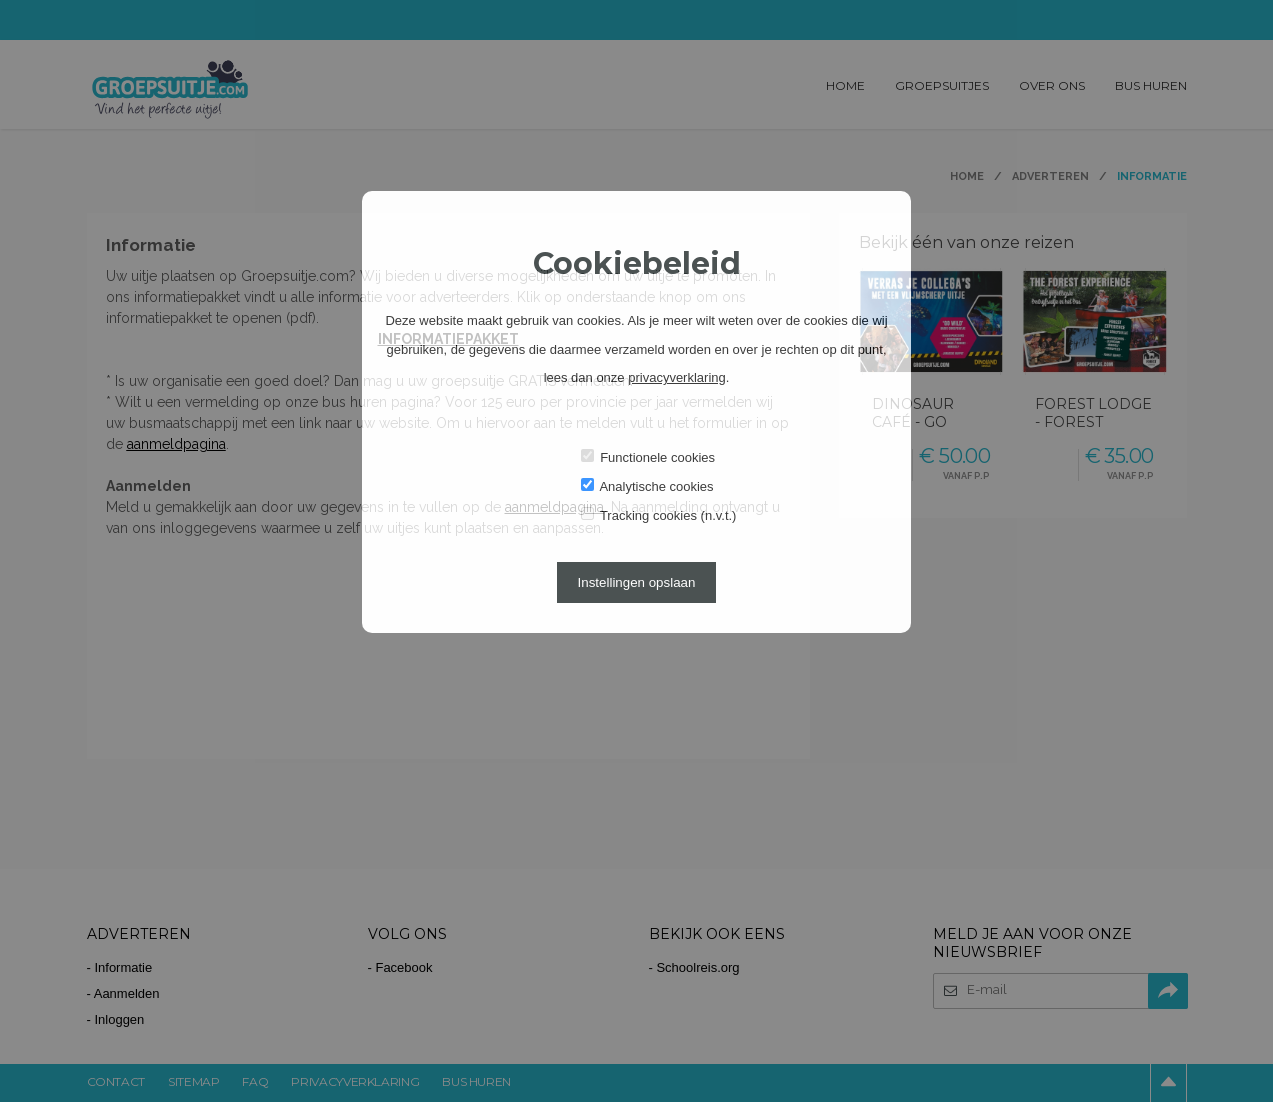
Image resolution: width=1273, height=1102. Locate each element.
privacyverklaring (677, 377)
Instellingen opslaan (637, 582)
